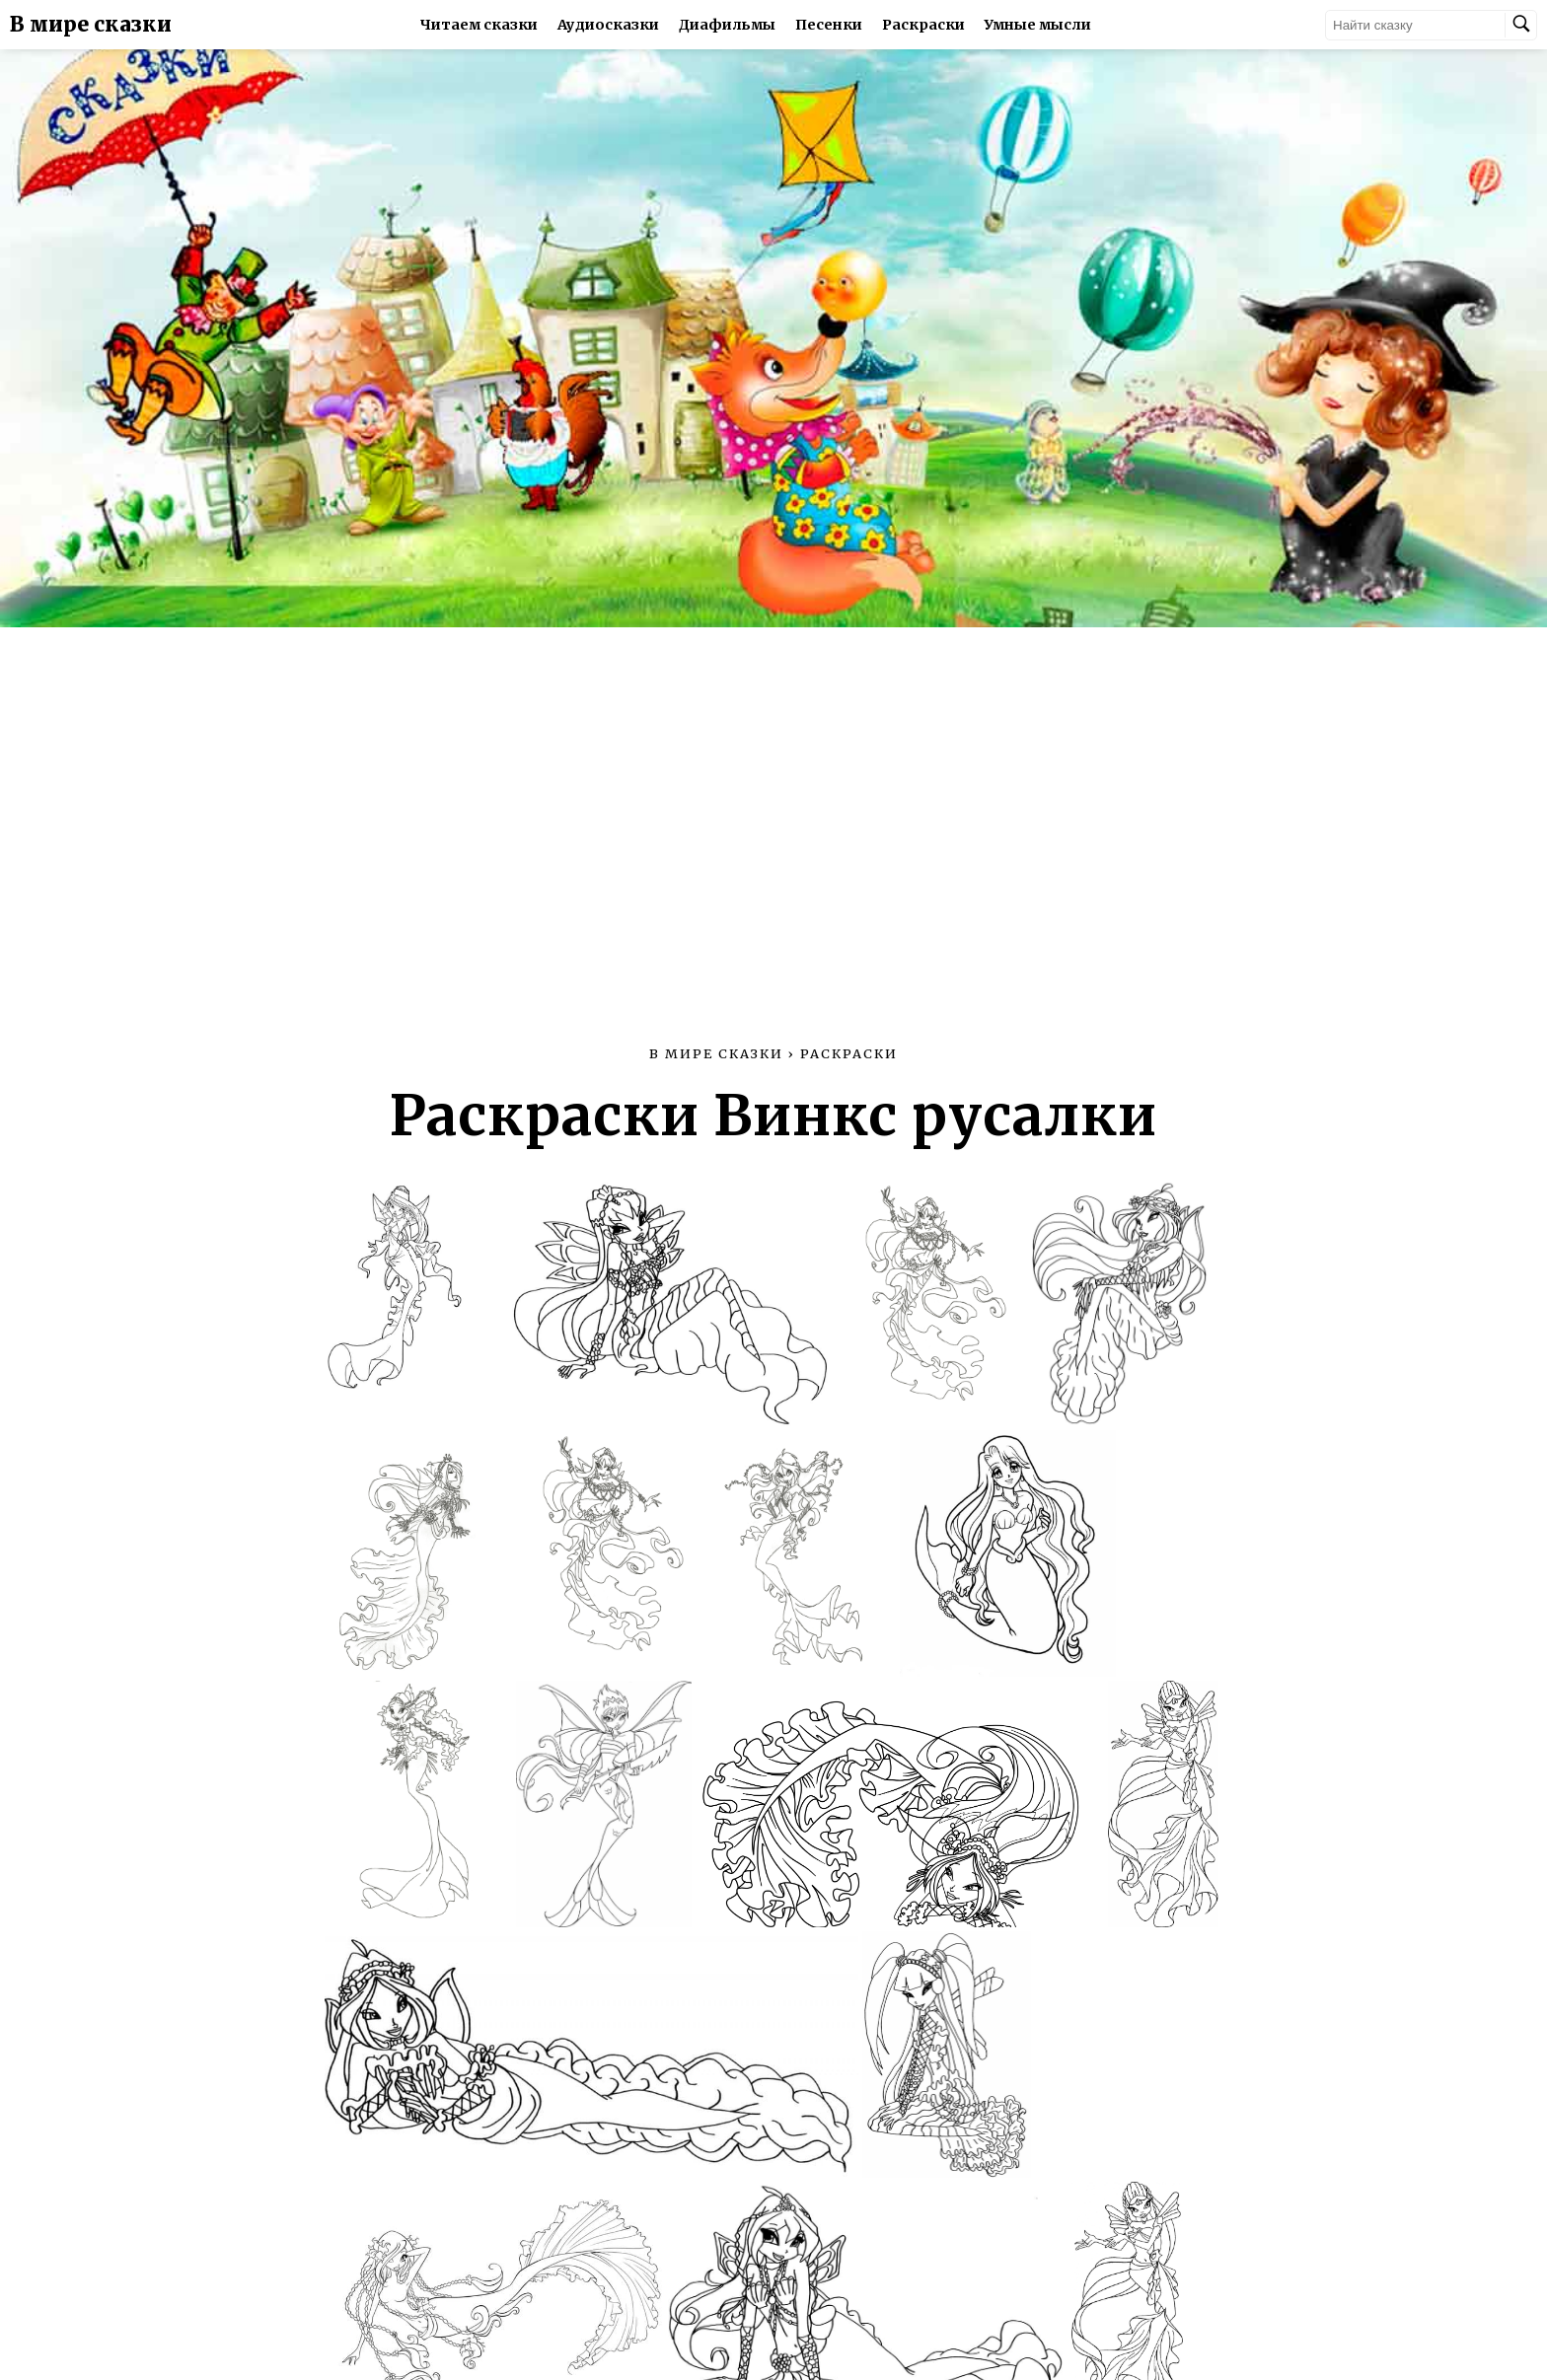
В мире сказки (91, 24)
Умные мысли (1038, 25)
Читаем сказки (479, 25)
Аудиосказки (608, 25)
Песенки (828, 25)
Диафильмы (727, 25)
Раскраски (923, 25)
